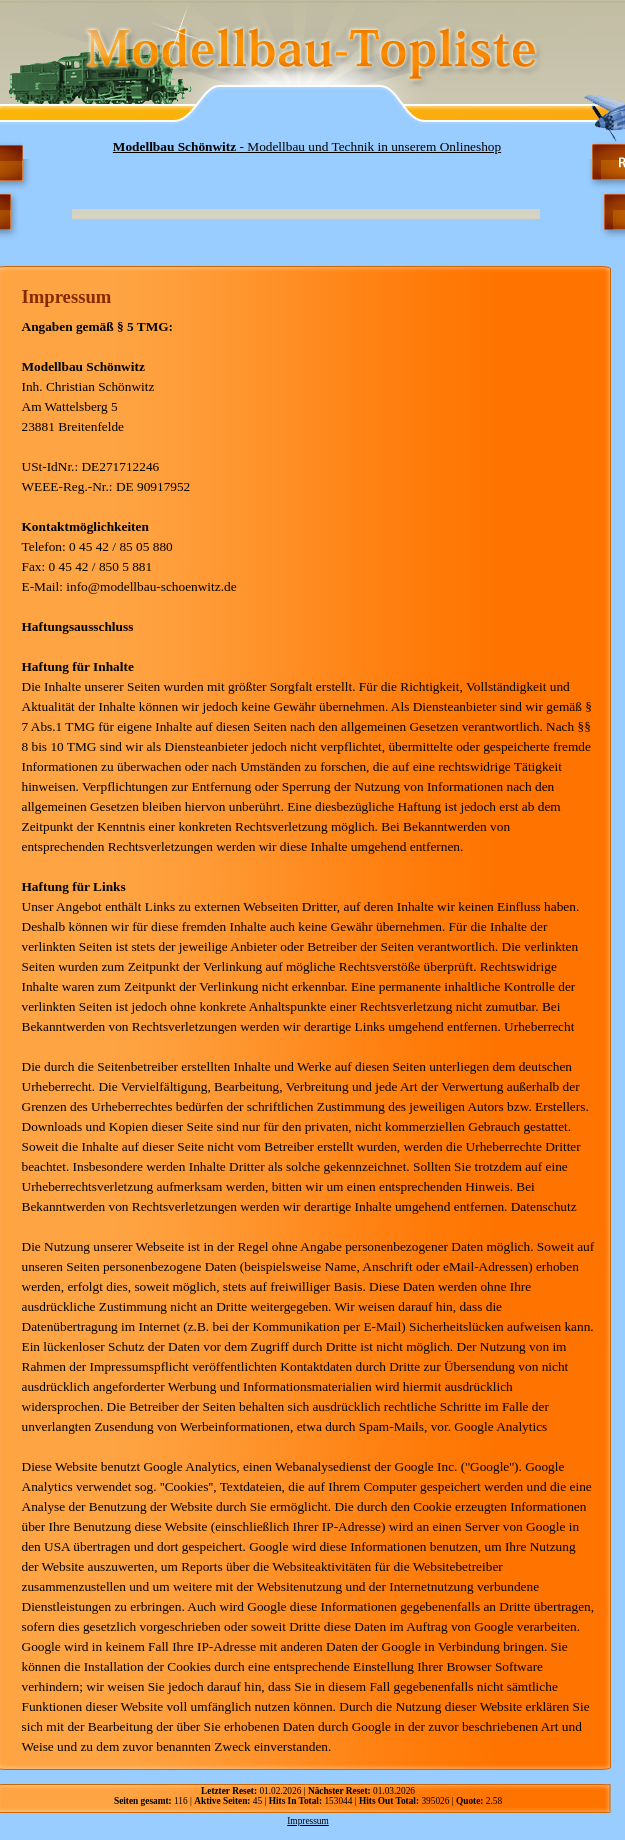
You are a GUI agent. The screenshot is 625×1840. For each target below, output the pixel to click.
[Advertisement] (286, 184)
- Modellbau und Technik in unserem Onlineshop (307, 146)
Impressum (307, 1821)
